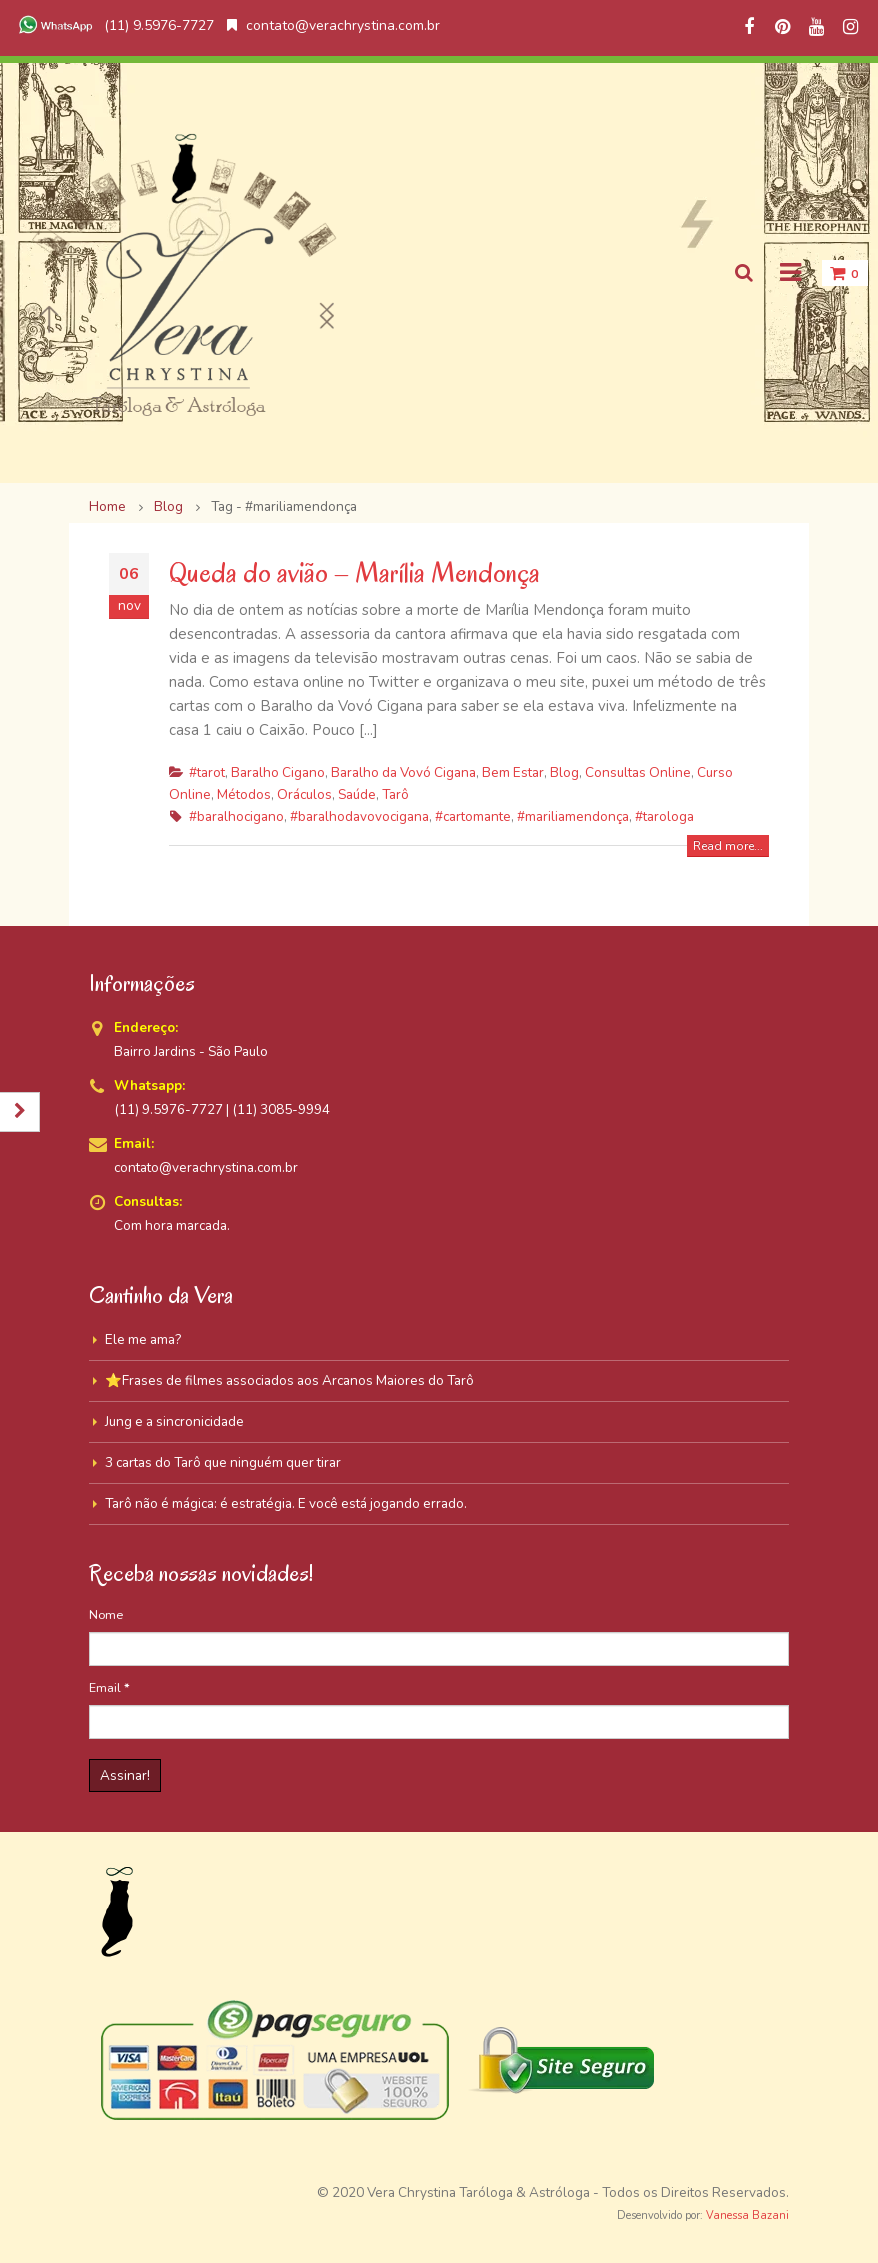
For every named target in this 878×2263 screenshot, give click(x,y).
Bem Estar (513, 772)
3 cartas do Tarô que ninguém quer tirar (223, 1462)
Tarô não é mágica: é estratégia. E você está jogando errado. (286, 1503)
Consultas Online (638, 772)
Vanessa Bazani (747, 2215)
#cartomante (473, 816)
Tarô (395, 794)
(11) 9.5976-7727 (114, 25)
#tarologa (664, 816)
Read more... (728, 846)
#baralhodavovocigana (359, 816)
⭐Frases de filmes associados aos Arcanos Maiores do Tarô (289, 1380)
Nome (106, 1614)
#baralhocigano (236, 816)
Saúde (357, 794)
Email (109, 1687)
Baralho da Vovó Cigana (403, 772)
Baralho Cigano (278, 772)
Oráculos (304, 794)
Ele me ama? (143, 1339)
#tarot (207, 772)
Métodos (244, 794)
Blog (564, 772)
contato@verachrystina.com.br (333, 25)
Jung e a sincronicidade (174, 1421)
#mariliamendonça (573, 816)
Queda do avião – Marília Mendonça (354, 572)
